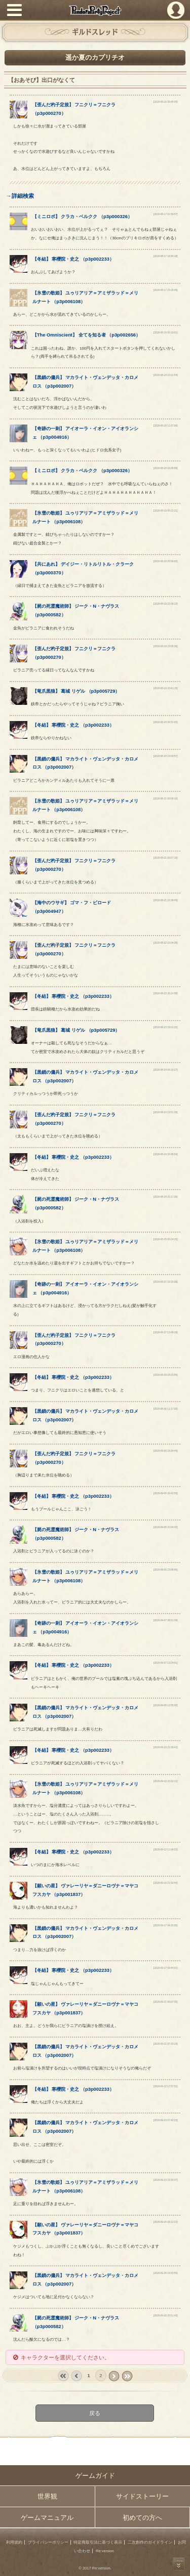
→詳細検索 (19, 196)
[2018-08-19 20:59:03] (166, 561)
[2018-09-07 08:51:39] (166, 1620)
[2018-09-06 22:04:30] (166, 1527)
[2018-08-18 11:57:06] (166, 426)
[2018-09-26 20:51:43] (166, 2315)
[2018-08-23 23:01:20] (166, 1027)
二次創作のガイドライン (150, 2542)
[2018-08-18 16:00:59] (166, 468)
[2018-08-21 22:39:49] (166, 900)
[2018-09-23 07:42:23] (166, 2120)
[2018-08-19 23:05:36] (166, 646)
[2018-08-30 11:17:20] (166, 1409)
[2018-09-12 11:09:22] (166, 1849)
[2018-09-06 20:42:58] (166, 1493)
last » (127, 2376)
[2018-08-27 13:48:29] (166, 1332)
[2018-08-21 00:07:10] (166, 858)
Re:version (105, 2551)
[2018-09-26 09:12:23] (166, 2222)
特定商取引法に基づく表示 (97, 2542)
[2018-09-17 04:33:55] (166, 1925)
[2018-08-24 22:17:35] (166, 1197)
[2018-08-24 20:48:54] (166, 1154)
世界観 (47, 2496)
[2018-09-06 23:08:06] (166, 1570)
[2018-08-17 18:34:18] (166, 256)
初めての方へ (142, 2517)
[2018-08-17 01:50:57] (166, 214)
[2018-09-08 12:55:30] (166, 1705)
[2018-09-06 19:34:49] (166, 1451)
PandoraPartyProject (95, 10)
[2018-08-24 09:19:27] (166, 1070)
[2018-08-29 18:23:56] (166, 1375)
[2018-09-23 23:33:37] (166, 2180)
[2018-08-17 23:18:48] (166, 290)
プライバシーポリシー (48, 2542)
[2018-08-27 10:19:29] (166, 1282)
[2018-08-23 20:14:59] (166, 993)
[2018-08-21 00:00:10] (166, 798)
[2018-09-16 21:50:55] (166, 1883)
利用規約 (14, 2542)
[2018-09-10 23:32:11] (166, 1781)
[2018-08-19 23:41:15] (166, 688)
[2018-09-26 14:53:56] (166, 2273)
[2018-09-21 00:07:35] (166, 2002)
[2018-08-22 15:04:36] (166, 943)
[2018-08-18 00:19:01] (166, 332)
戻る (95, 2413)
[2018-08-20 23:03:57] (166, 756)
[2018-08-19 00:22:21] (166, 511)
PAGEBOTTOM (178, 2563)
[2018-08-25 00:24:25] (166, 1239)
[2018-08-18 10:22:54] (166, 375)
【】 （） (82, 216)
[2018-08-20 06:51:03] (166, 722)
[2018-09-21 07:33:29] (166, 2044)
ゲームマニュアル (47, 2517)
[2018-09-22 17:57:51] (166, 2086)
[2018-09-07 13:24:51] (166, 1663)
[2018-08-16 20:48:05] (166, 102)
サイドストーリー (142, 2496)
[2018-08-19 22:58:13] (166, 604)
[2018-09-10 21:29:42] (166, 1747)
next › (114, 2376)
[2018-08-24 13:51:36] (166, 1112)
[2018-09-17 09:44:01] (166, 1968)
